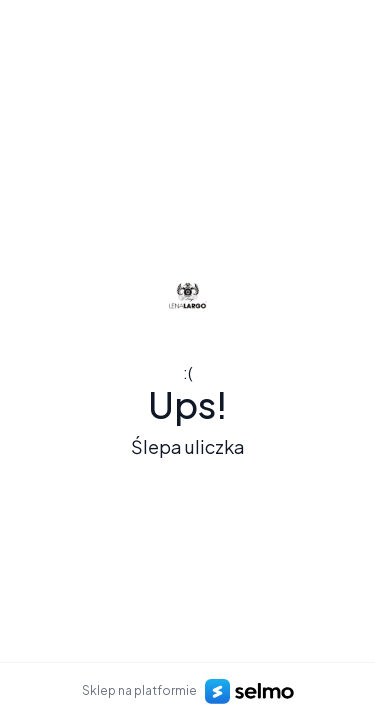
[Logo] (188, 294)
